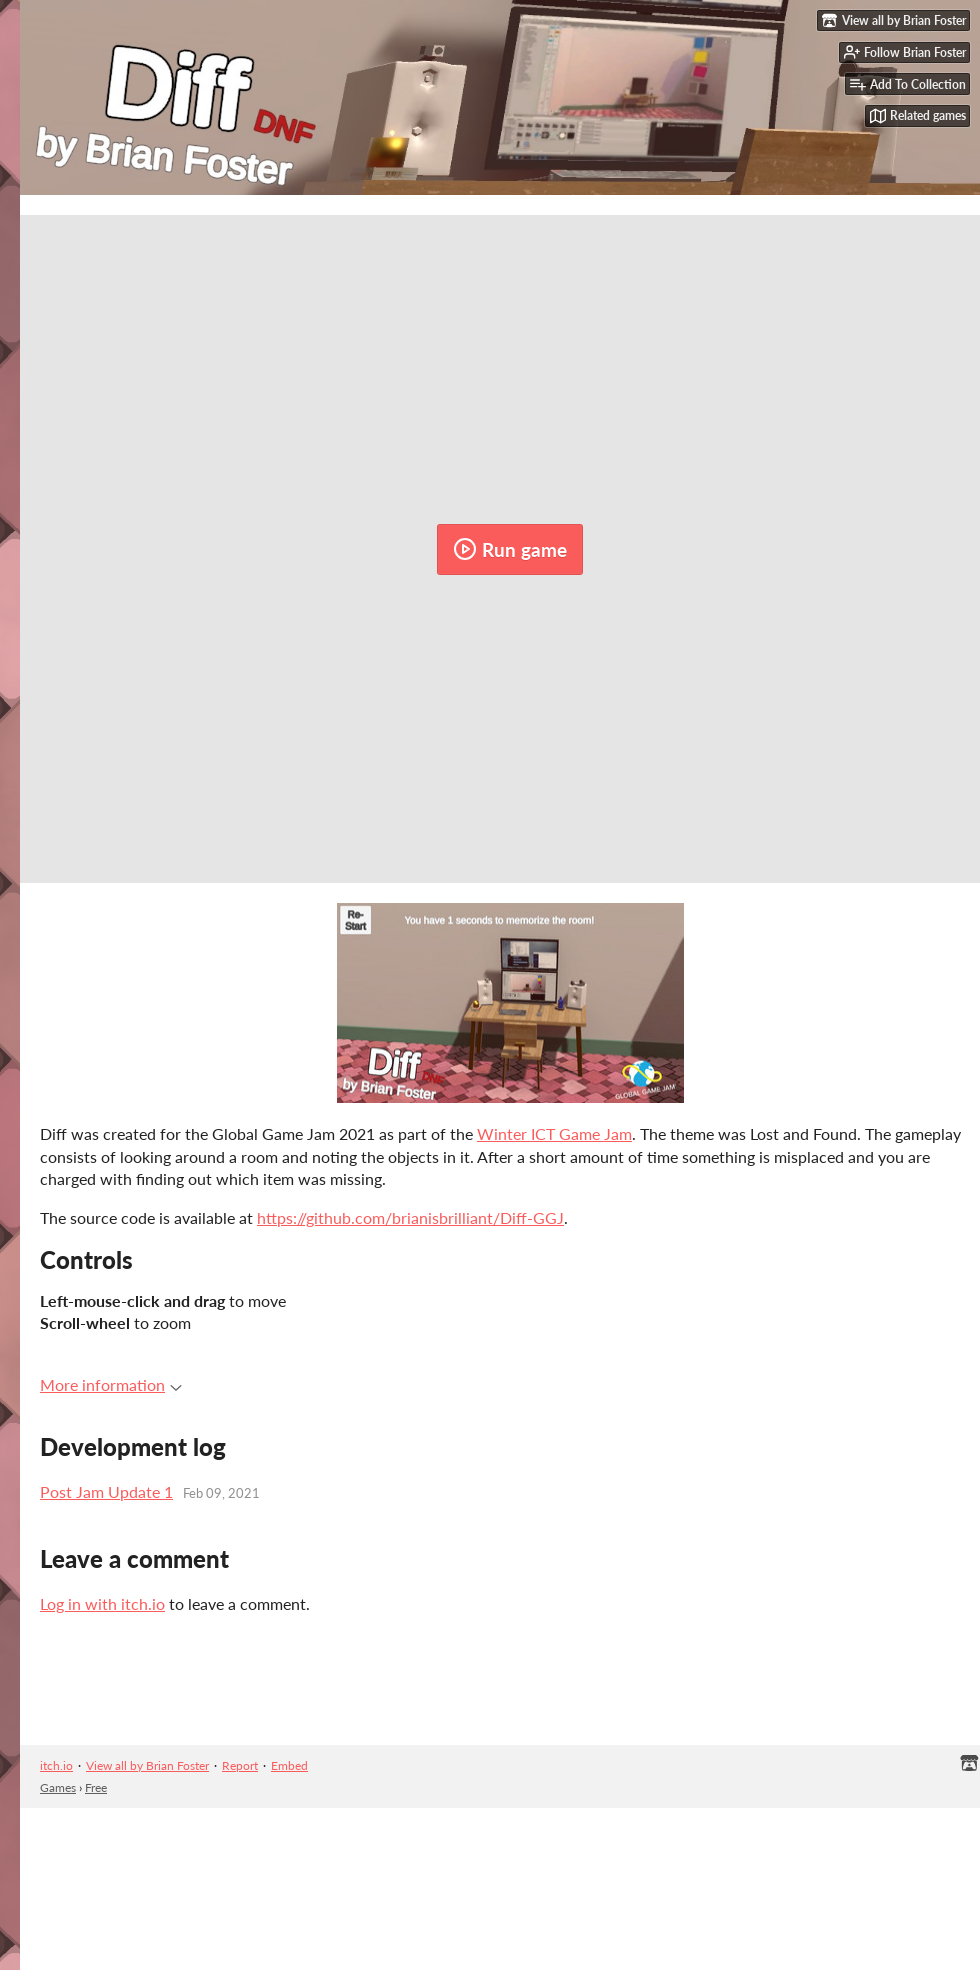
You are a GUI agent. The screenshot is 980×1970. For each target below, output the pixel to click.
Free (96, 1787)
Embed (289, 1765)
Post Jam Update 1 (106, 1491)
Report (240, 1765)
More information (111, 1384)
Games (58, 1787)
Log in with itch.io (102, 1603)
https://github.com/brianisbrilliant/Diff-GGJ (410, 1217)
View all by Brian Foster (147, 1765)
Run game (510, 549)
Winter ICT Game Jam (554, 1133)
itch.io (56, 1765)
